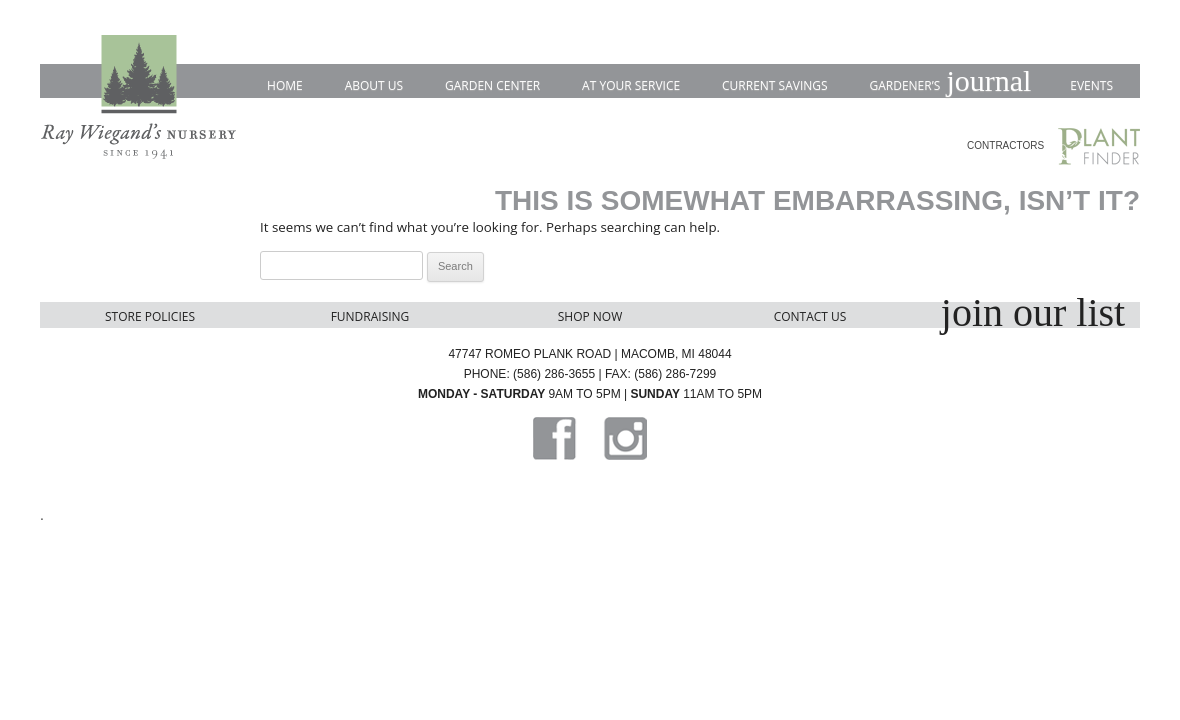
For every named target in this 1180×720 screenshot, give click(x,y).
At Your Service (631, 85)
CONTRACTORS (1005, 145)
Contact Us (810, 316)
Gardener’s (948, 82)
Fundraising (370, 316)
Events (1091, 85)
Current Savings (775, 85)
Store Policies (150, 316)
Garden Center (492, 85)
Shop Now (590, 316)
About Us (374, 85)
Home (285, 85)
